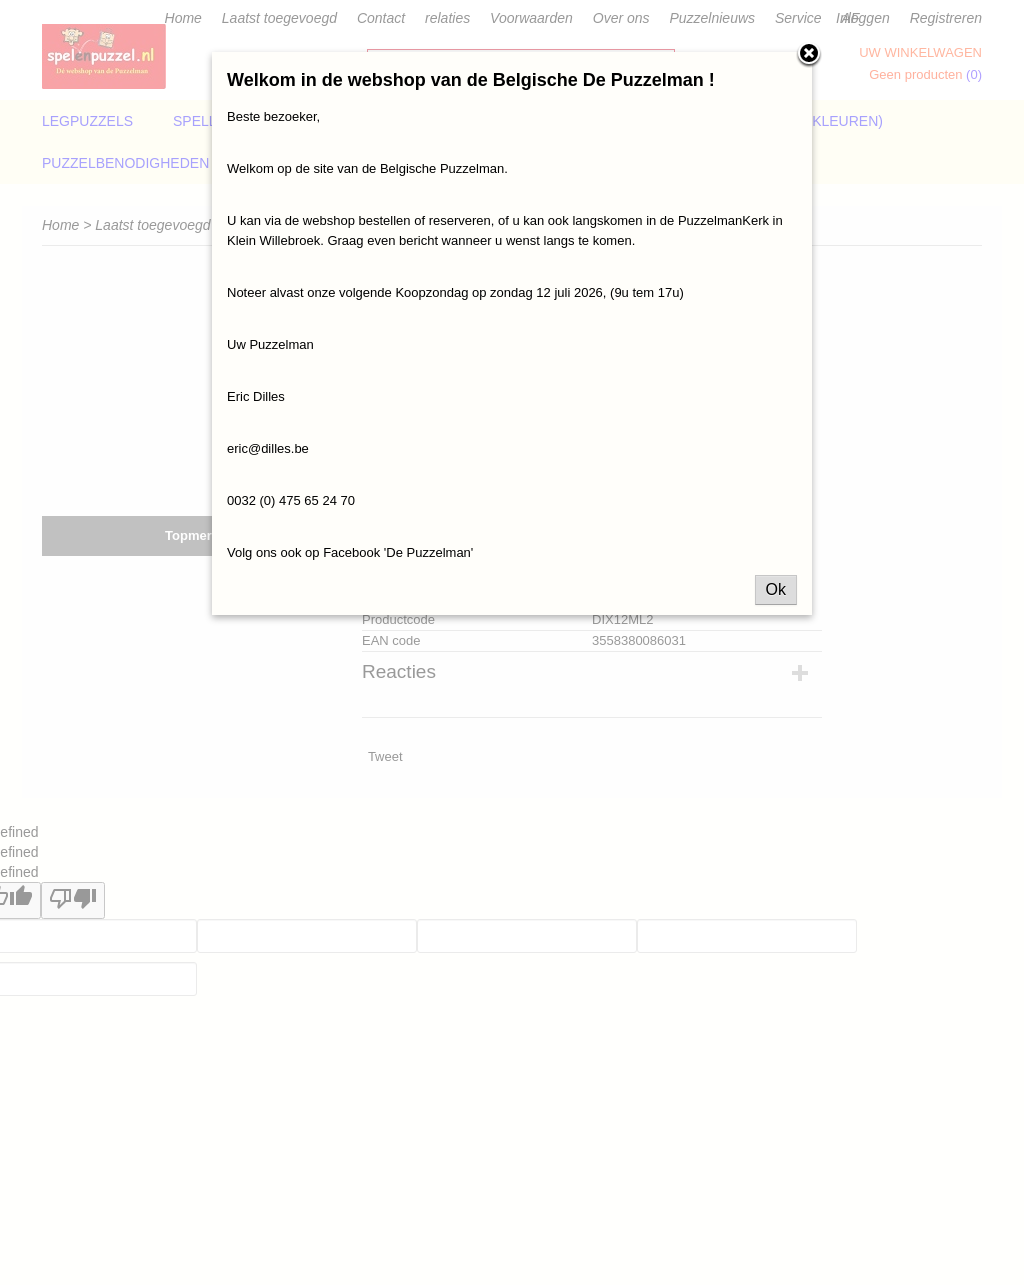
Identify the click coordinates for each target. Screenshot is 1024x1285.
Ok (776, 589)
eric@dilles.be (268, 448)
